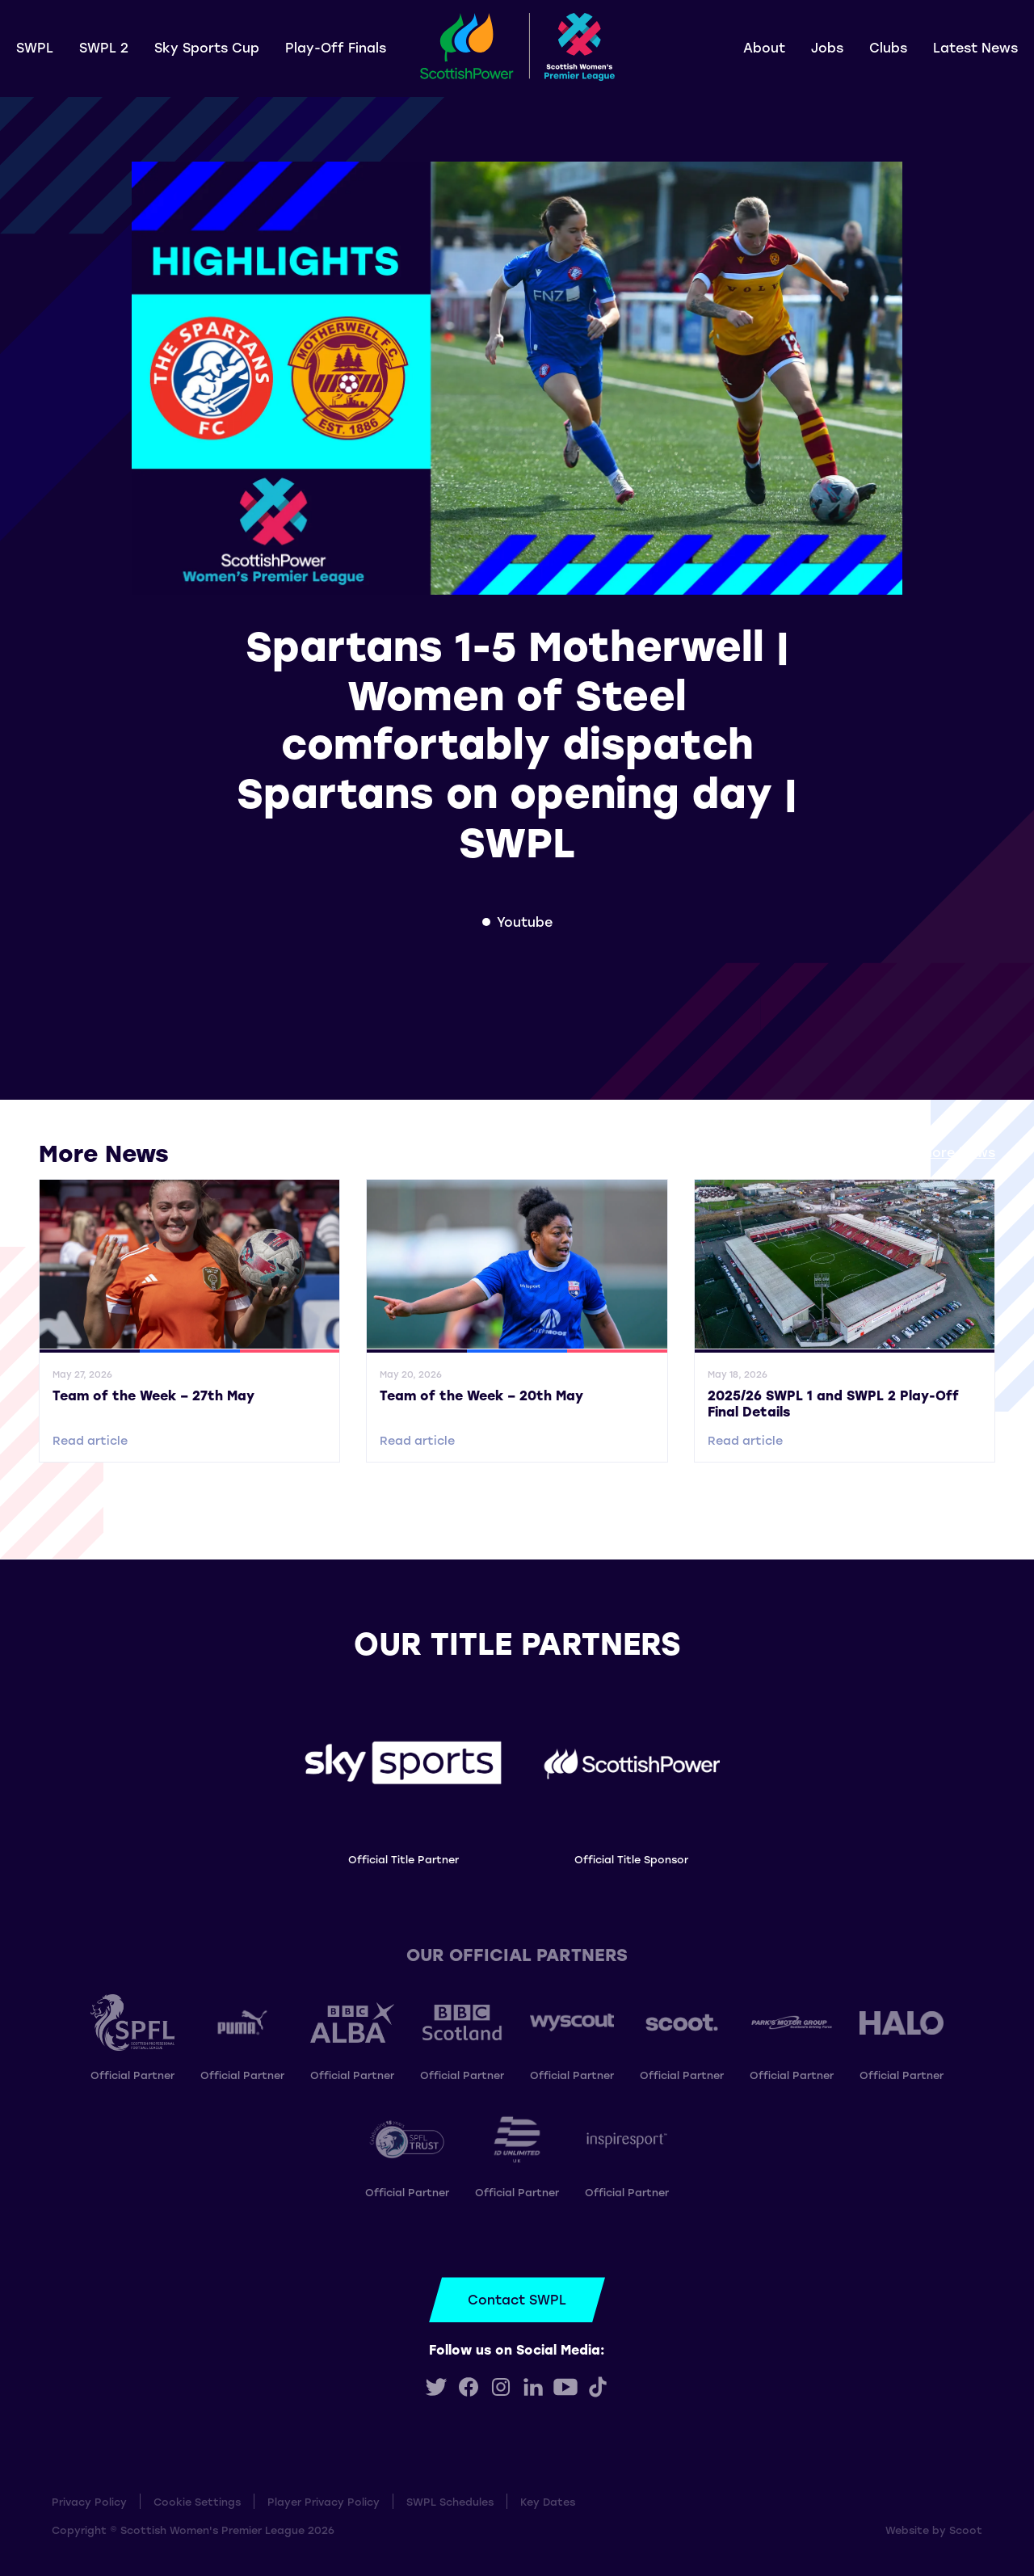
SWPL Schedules (450, 2501)
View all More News (931, 1151)
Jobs (827, 47)
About (764, 47)
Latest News (975, 47)
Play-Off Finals (335, 47)
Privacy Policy (89, 2501)
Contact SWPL (517, 2299)
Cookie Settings (197, 2501)
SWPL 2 (103, 47)
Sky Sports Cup (206, 47)
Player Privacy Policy (323, 2501)
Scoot (965, 2529)
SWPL (34, 47)
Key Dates (547, 2501)
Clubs (888, 47)
